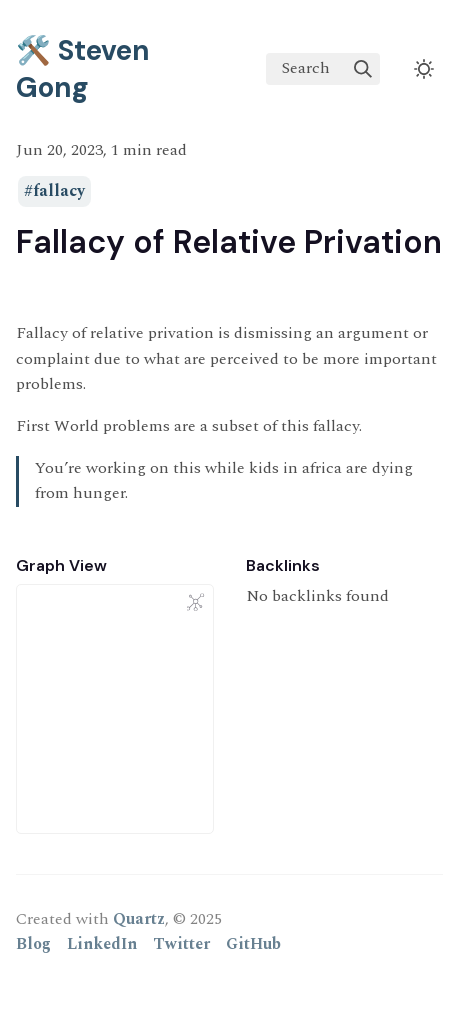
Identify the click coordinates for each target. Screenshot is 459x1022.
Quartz (139, 919)
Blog (33, 944)
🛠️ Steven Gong (83, 69)
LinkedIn (102, 944)
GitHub (253, 944)
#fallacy (54, 192)
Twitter (181, 944)
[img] (363, 69)
